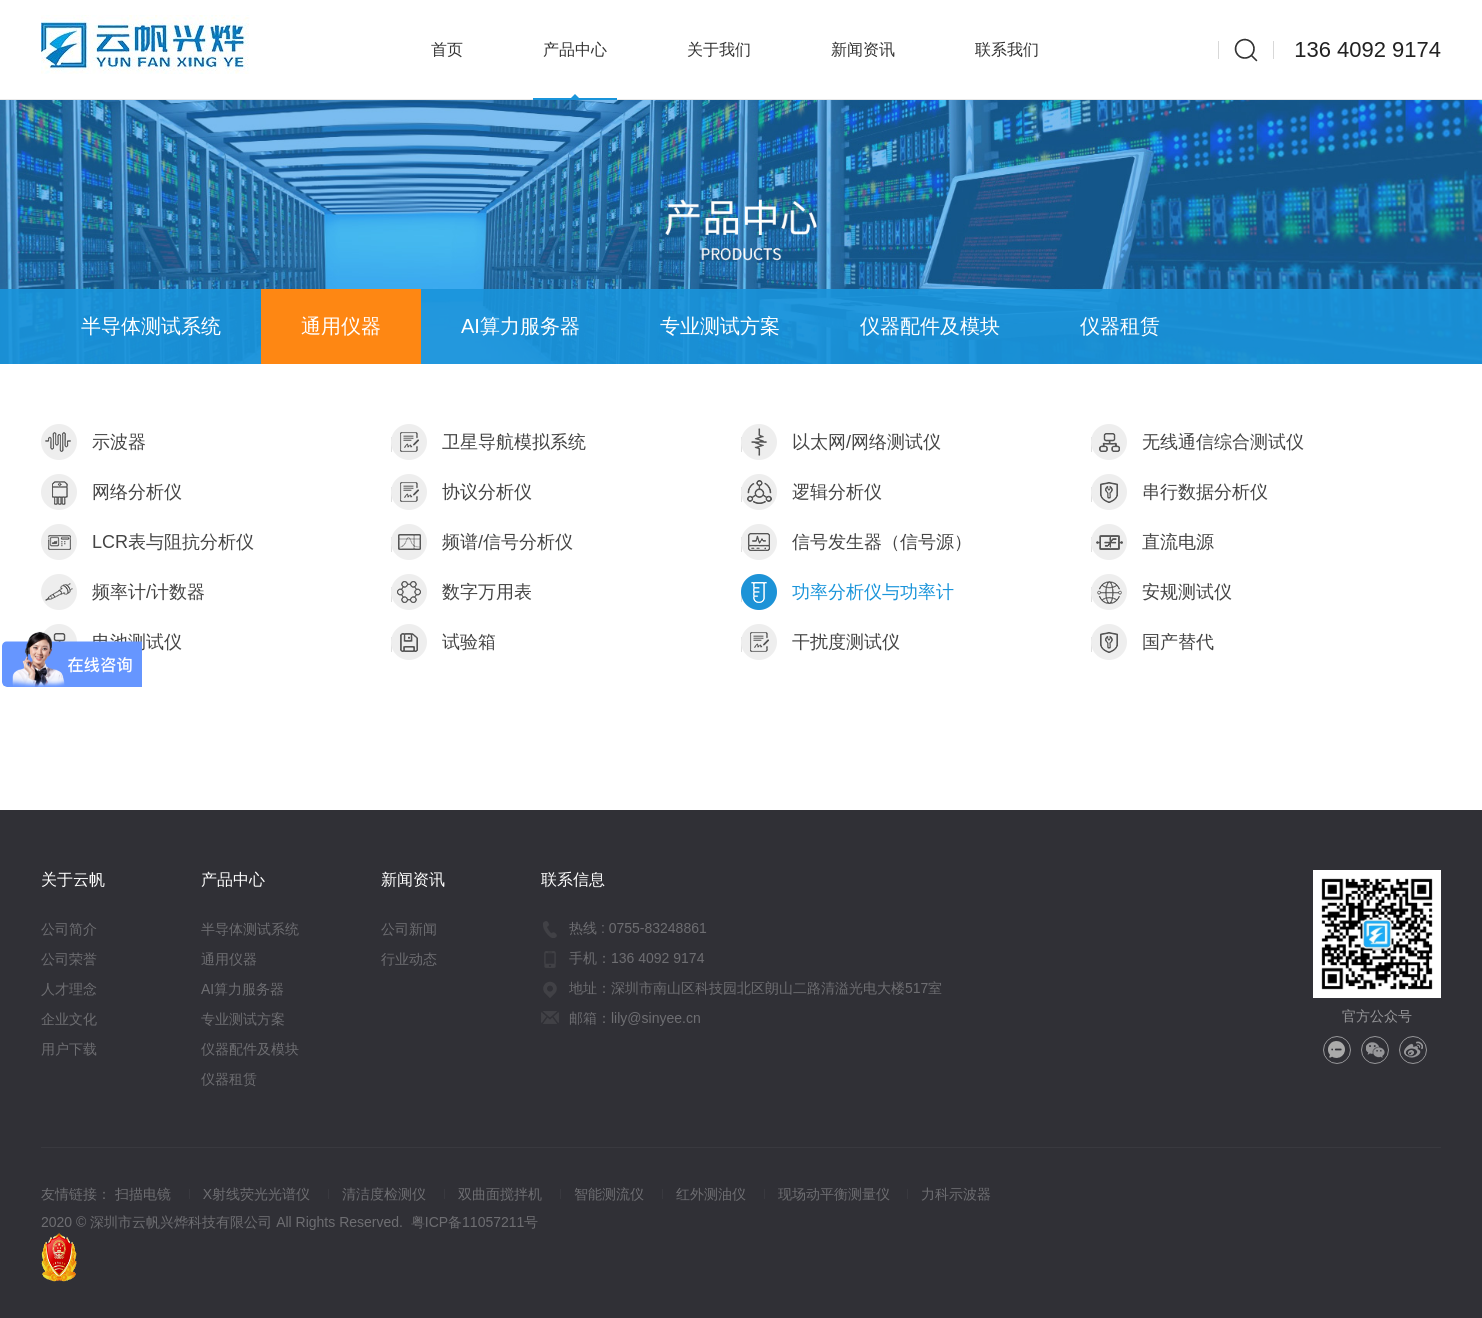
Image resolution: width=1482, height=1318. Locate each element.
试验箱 (443, 642)
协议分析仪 (461, 492)
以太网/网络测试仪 (841, 442)
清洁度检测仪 (384, 1194)
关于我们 (719, 49)
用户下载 (69, 1049)
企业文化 (69, 1019)
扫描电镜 (143, 1194)
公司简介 (69, 929)
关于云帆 (73, 879)
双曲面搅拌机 (500, 1194)
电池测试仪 (111, 642)
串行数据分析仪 (1179, 492)
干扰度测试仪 (820, 642)
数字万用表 (461, 592)
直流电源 (1152, 542)
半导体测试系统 (151, 326)
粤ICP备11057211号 (475, 1222)
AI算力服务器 (520, 326)
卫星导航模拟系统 (488, 442)
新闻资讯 (863, 49)
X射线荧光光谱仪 (256, 1194)
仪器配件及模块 (930, 326)
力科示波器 (956, 1194)
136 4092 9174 (1367, 49)
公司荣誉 (69, 959)
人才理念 (69, 989)
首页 (447, 49)
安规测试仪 (1161, 592)
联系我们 (1007, 49)
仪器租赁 (1120, 326)
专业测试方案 (720, 326)
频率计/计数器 (123, 592)
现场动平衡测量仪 (834, 1194)
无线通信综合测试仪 (1197, 442)
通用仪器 (341, 326)
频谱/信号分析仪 (482, 542)
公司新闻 (409, 929)
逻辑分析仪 (811, 492)
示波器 (93, 442)
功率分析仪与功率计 (847, 592)
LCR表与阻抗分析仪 (147, 542)
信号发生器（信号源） (856, 542)
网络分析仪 (111, 492)
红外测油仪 (711, 1194)
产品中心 (575, 49)
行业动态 (409, 959)
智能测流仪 (609, 1194)
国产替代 (1152, 642)
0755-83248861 (658, 928)
